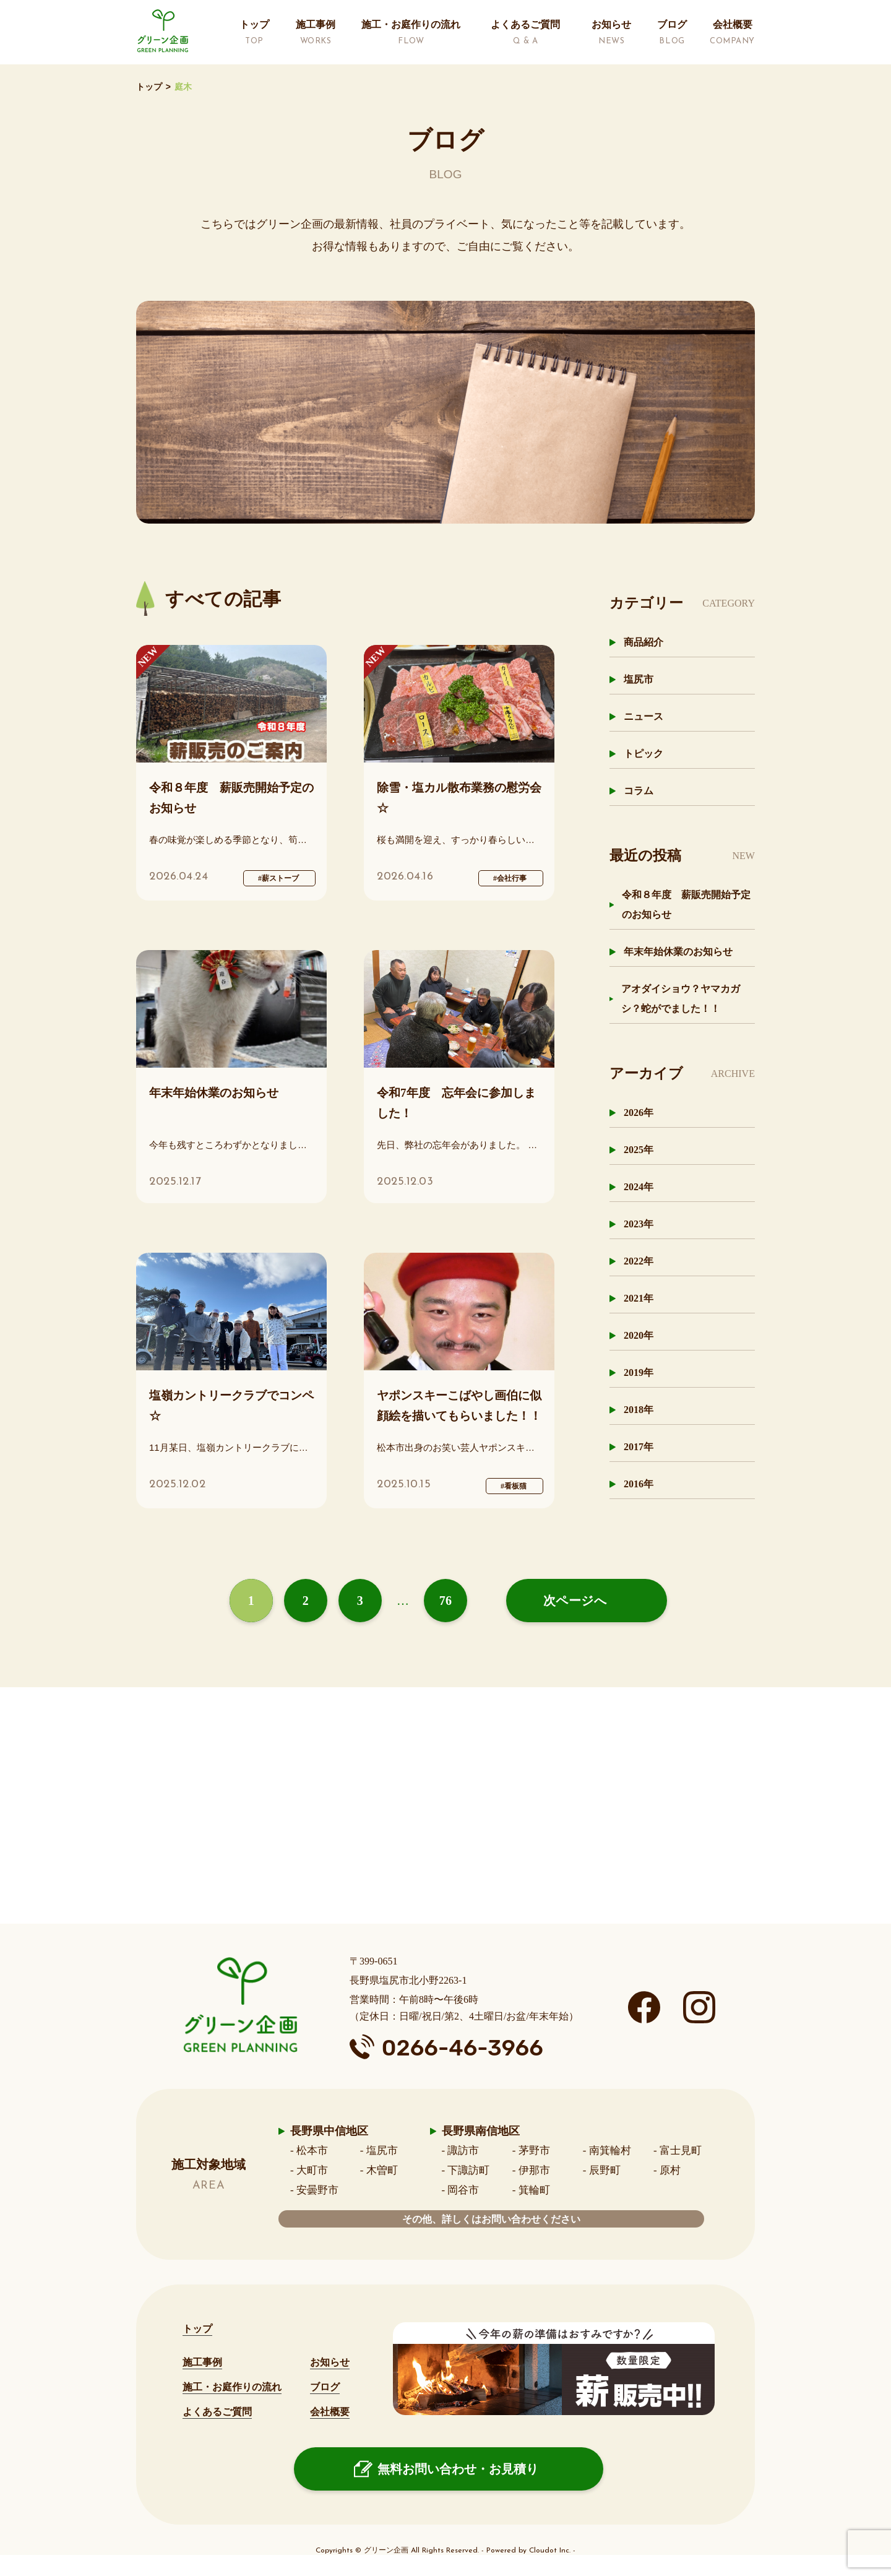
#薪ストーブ (278, 878)
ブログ (325, 2387)
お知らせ (330, 2362)
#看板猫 (514, 1486)
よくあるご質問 (217, 2411)
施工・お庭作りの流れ (232, 2387)
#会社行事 (510, 878)
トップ (149, 87)
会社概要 (330, 2411)
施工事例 (202, 2362)
